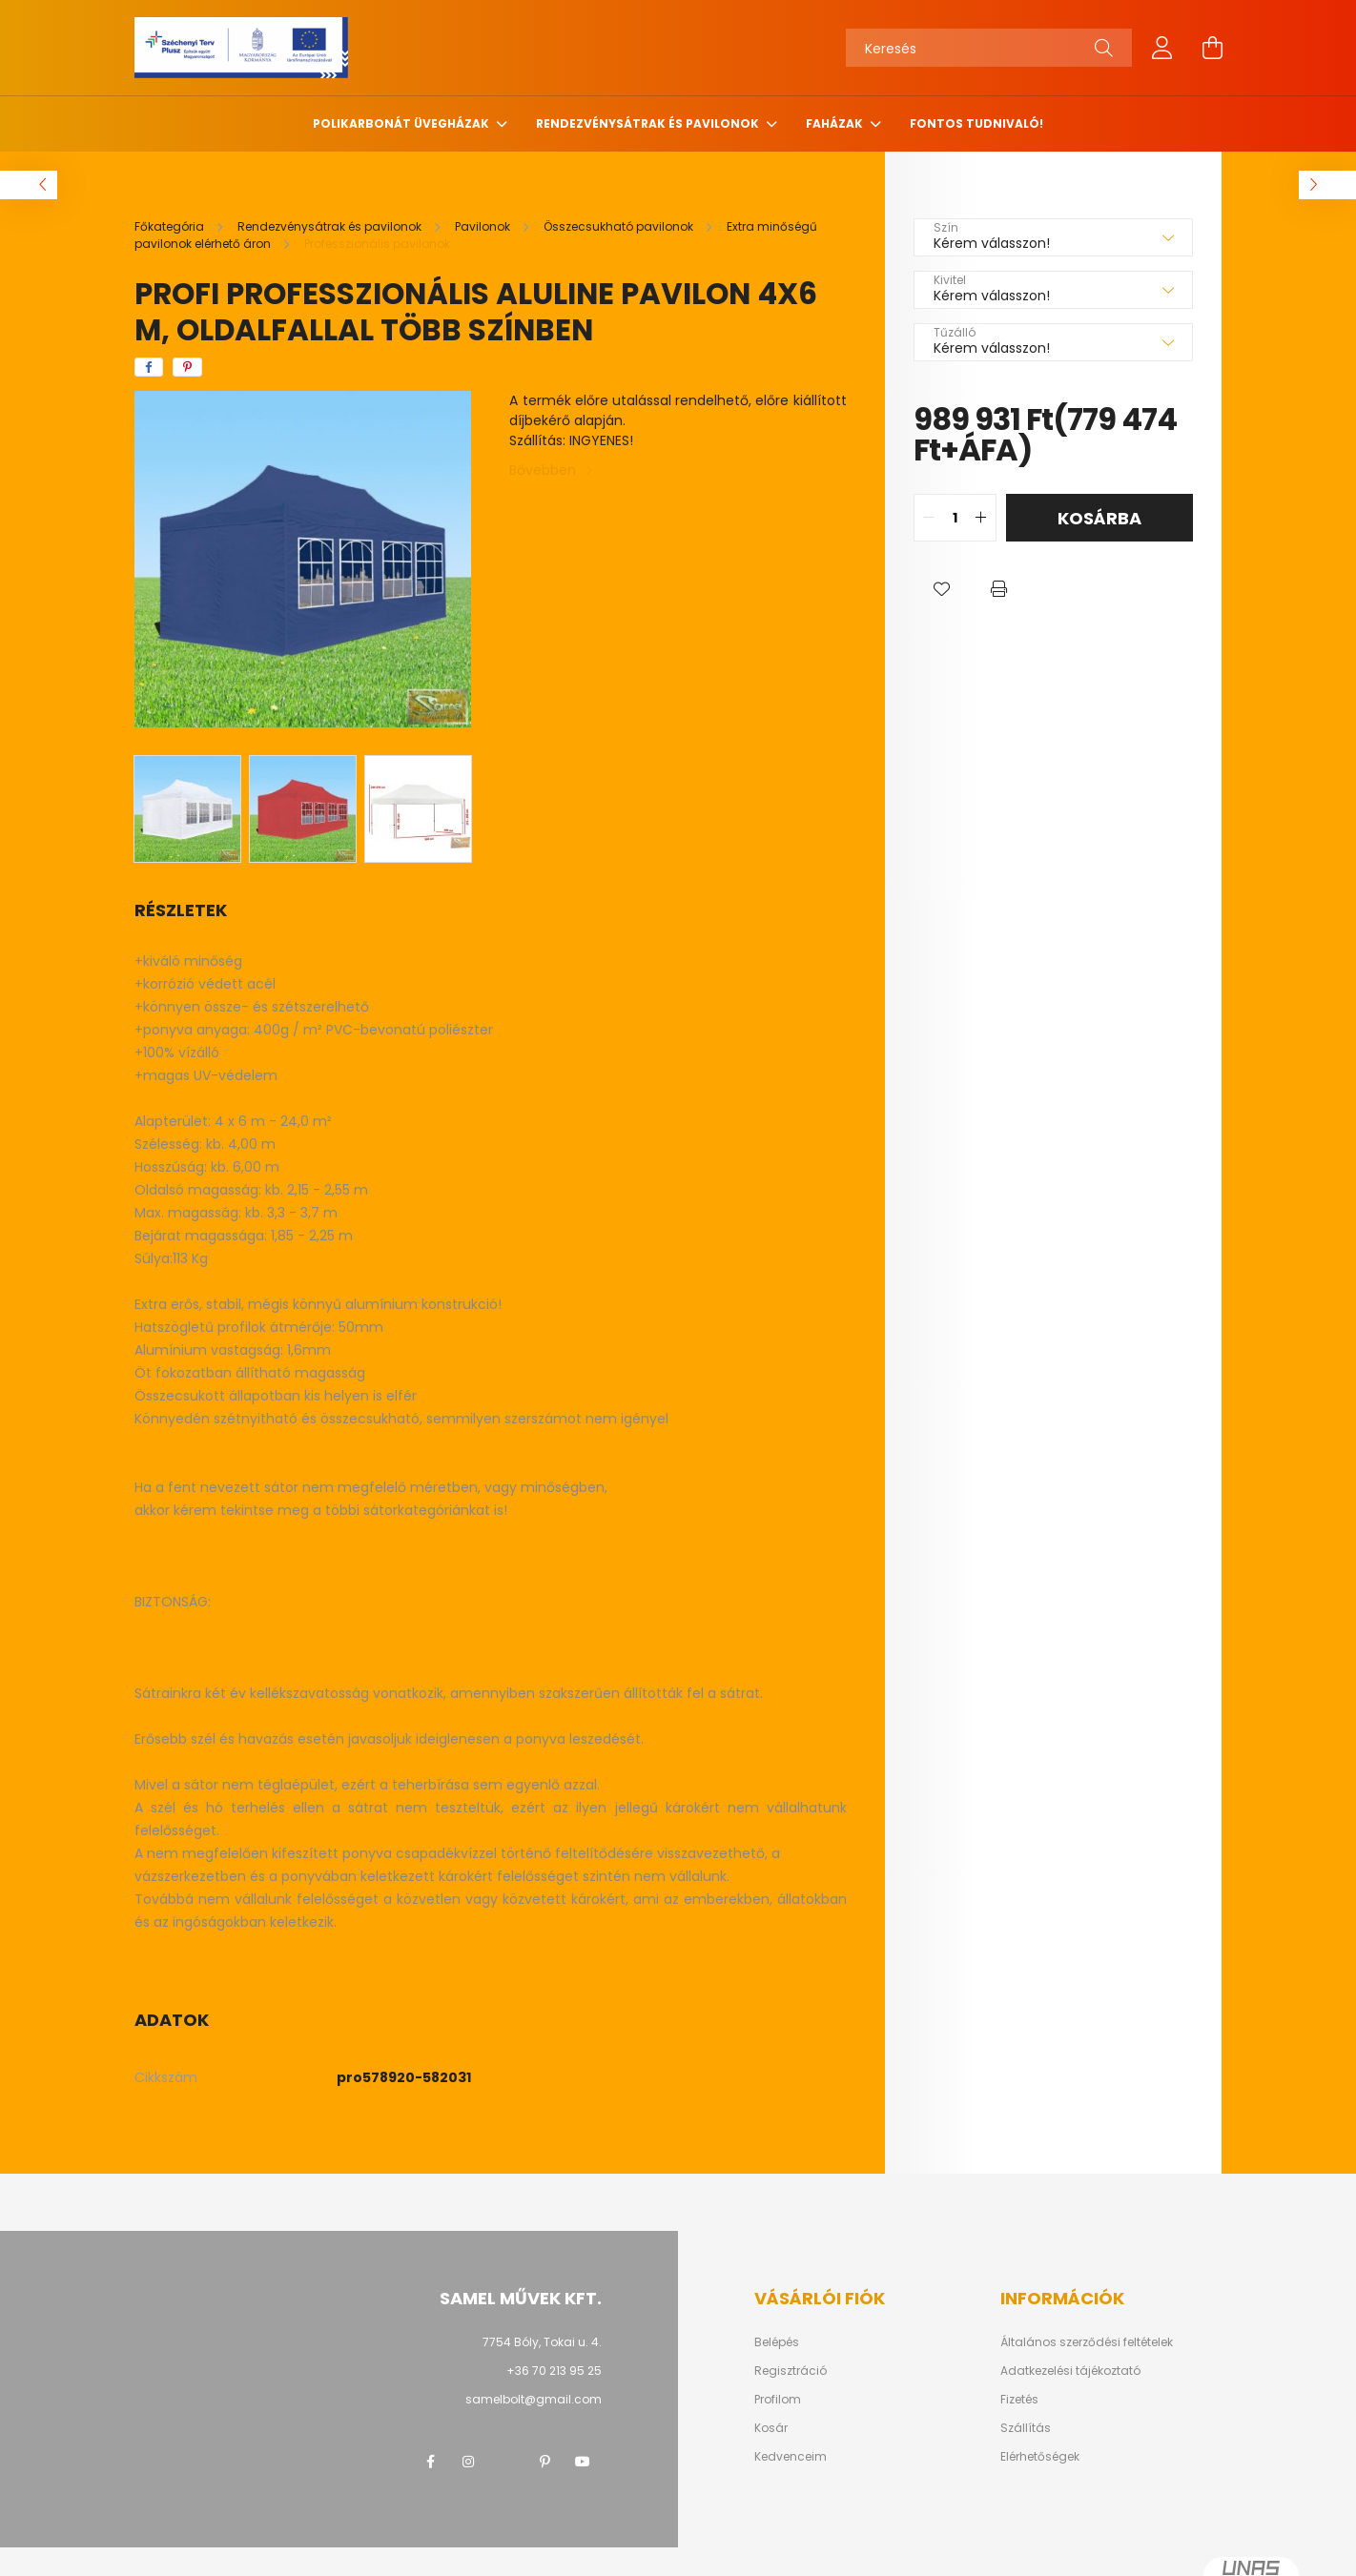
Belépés (776, 2342)
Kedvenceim (790, 2457)
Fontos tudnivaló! (976, 123)
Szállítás (1025, 2428)
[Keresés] (989, 48)
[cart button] (1212, 48)
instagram (468, 2462)
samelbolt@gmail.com (533, 2399)
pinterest (544, 2462)
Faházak (836, 123)
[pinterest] (187, 367)
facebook (430, 2462)
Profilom (777, 2399)
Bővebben (542, 470)
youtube (583, 2462)
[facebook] (148, 367)
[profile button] (1162, 48)
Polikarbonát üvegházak (402, 123)
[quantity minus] (928, 517)
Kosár (771, 2428)
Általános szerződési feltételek (1086, 2342)
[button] (942, 589)
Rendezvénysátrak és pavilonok (649, 123)
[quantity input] (955, 518)
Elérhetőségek (1039, 2457)
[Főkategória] (170, 226)
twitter (506, 2462)
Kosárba (1099, 518)
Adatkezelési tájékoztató (1070, 2371)
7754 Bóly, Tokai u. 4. (542, 2342)
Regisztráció (790, 2371)
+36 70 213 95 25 (554, 2370)
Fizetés (1019, 2399)
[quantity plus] (981, 517)
